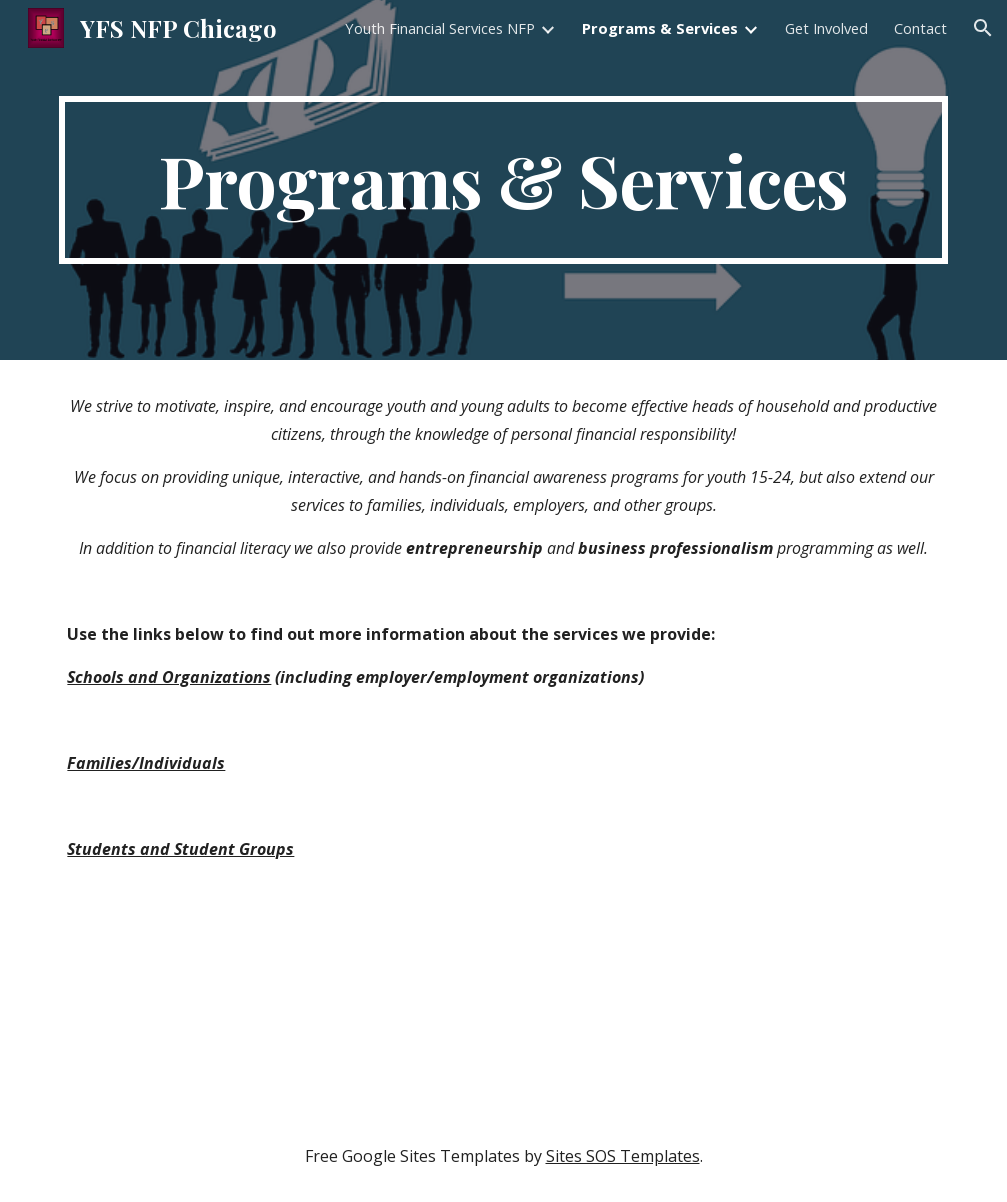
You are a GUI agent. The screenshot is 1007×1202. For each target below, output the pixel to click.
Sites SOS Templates (623, 1156)
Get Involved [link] (826, 28)
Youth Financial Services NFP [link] (440, 28)
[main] (503, 180)
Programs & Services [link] (660, 28)
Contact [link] (920, 28)
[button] (983, 28)
